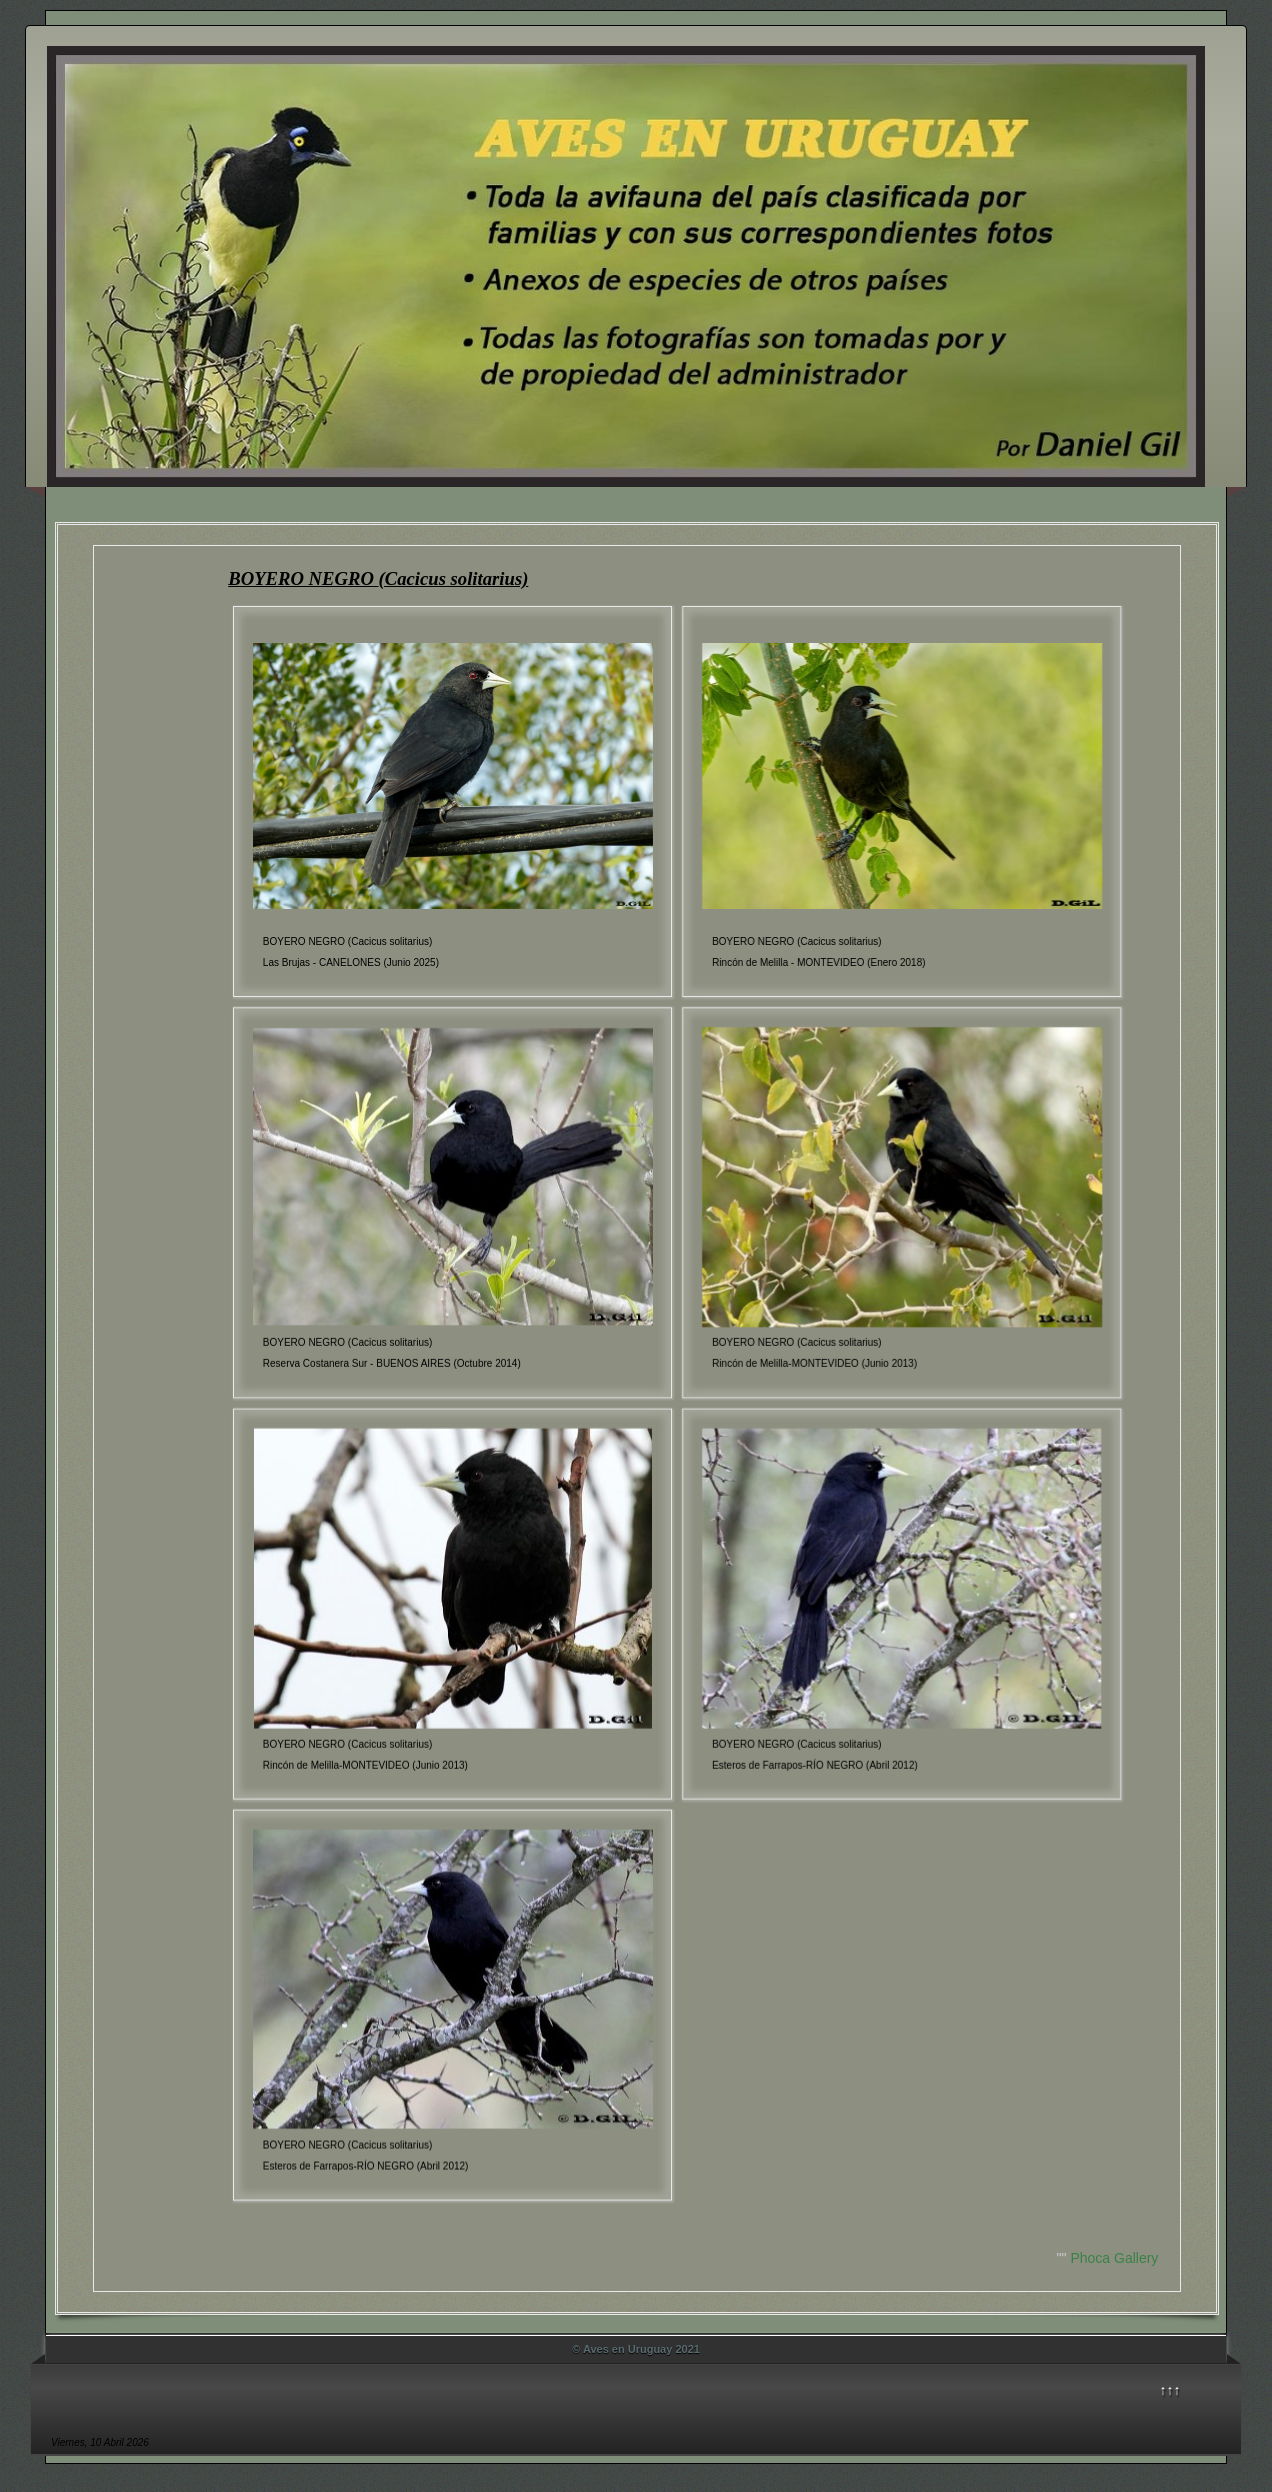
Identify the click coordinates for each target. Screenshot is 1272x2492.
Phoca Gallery (1114, 2258)
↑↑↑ (1170, 2390)
